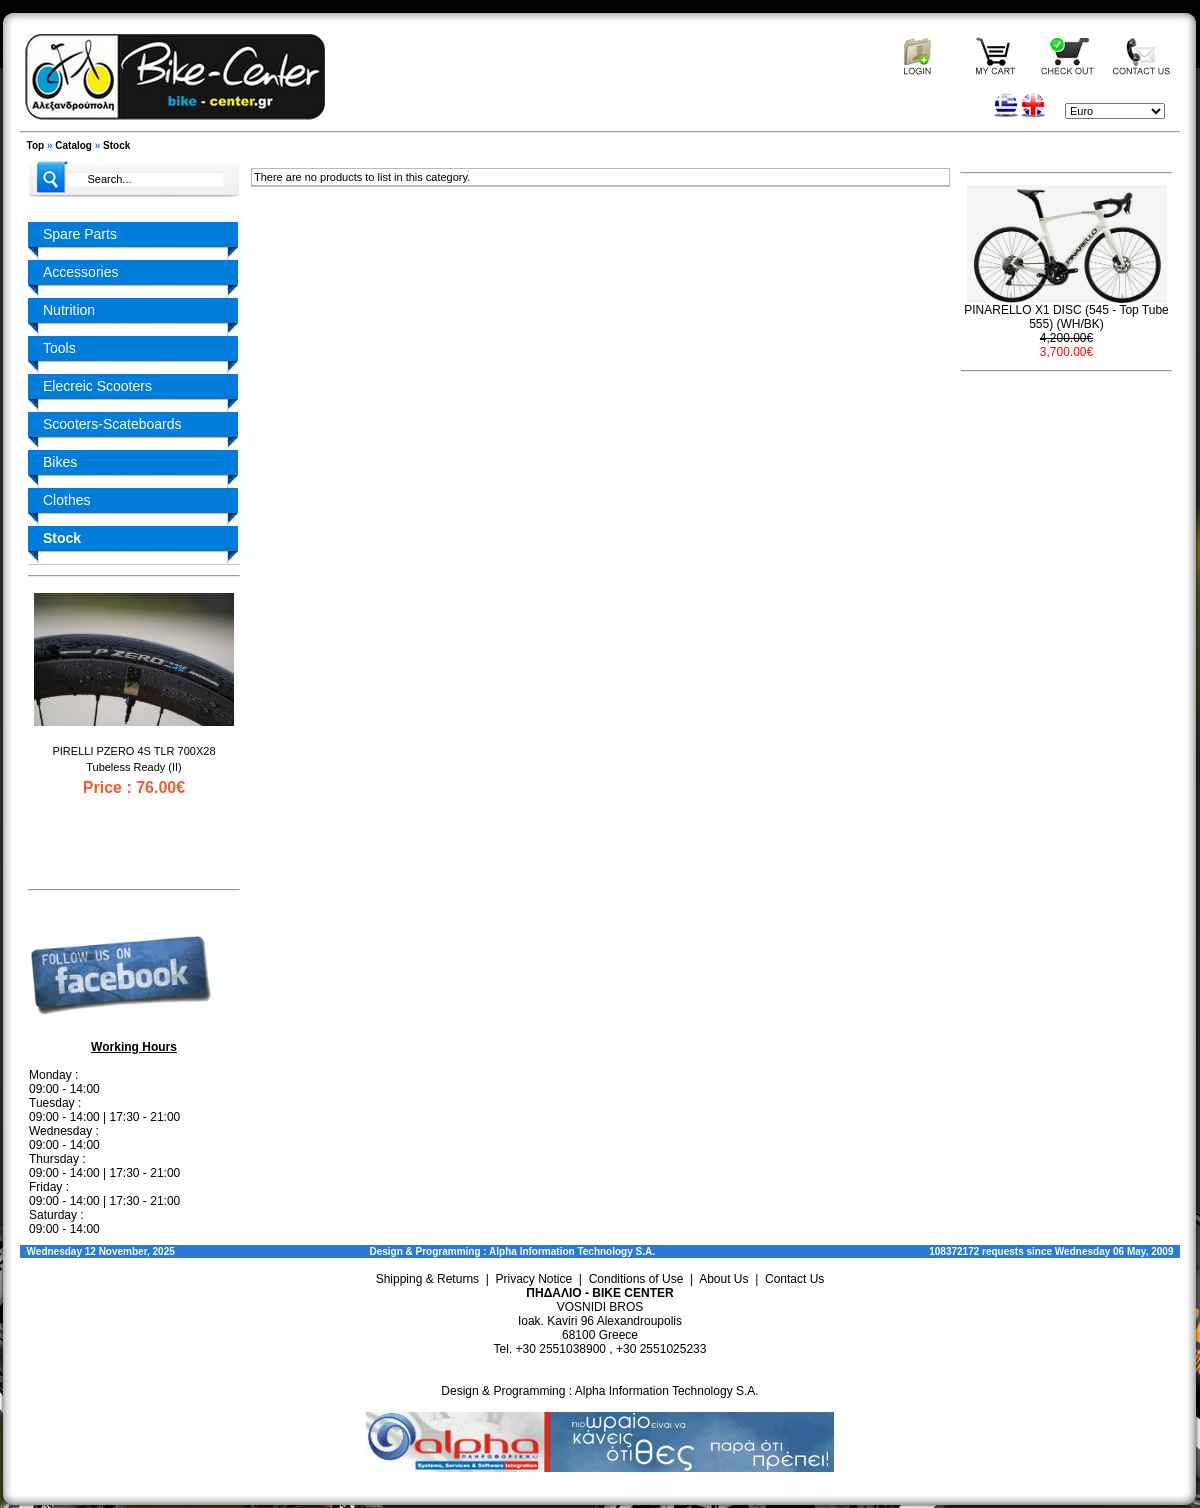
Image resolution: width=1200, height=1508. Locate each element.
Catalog (73, 145)
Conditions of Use (636, 1279)
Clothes (66, 500)
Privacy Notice (534, 1279)
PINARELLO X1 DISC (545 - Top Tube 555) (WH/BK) (1066, 317)
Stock (116, 145)
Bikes (60, 462)
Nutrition (69, 310)
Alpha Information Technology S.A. (572, 1251)
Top (36, 145)
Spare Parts (80, 234)
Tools (59, 348)
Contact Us (794, 1279)
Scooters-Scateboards (112, 424)
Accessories (80, 272)
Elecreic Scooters (97, 386)
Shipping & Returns (427, 1279)
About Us (723, 1279)
